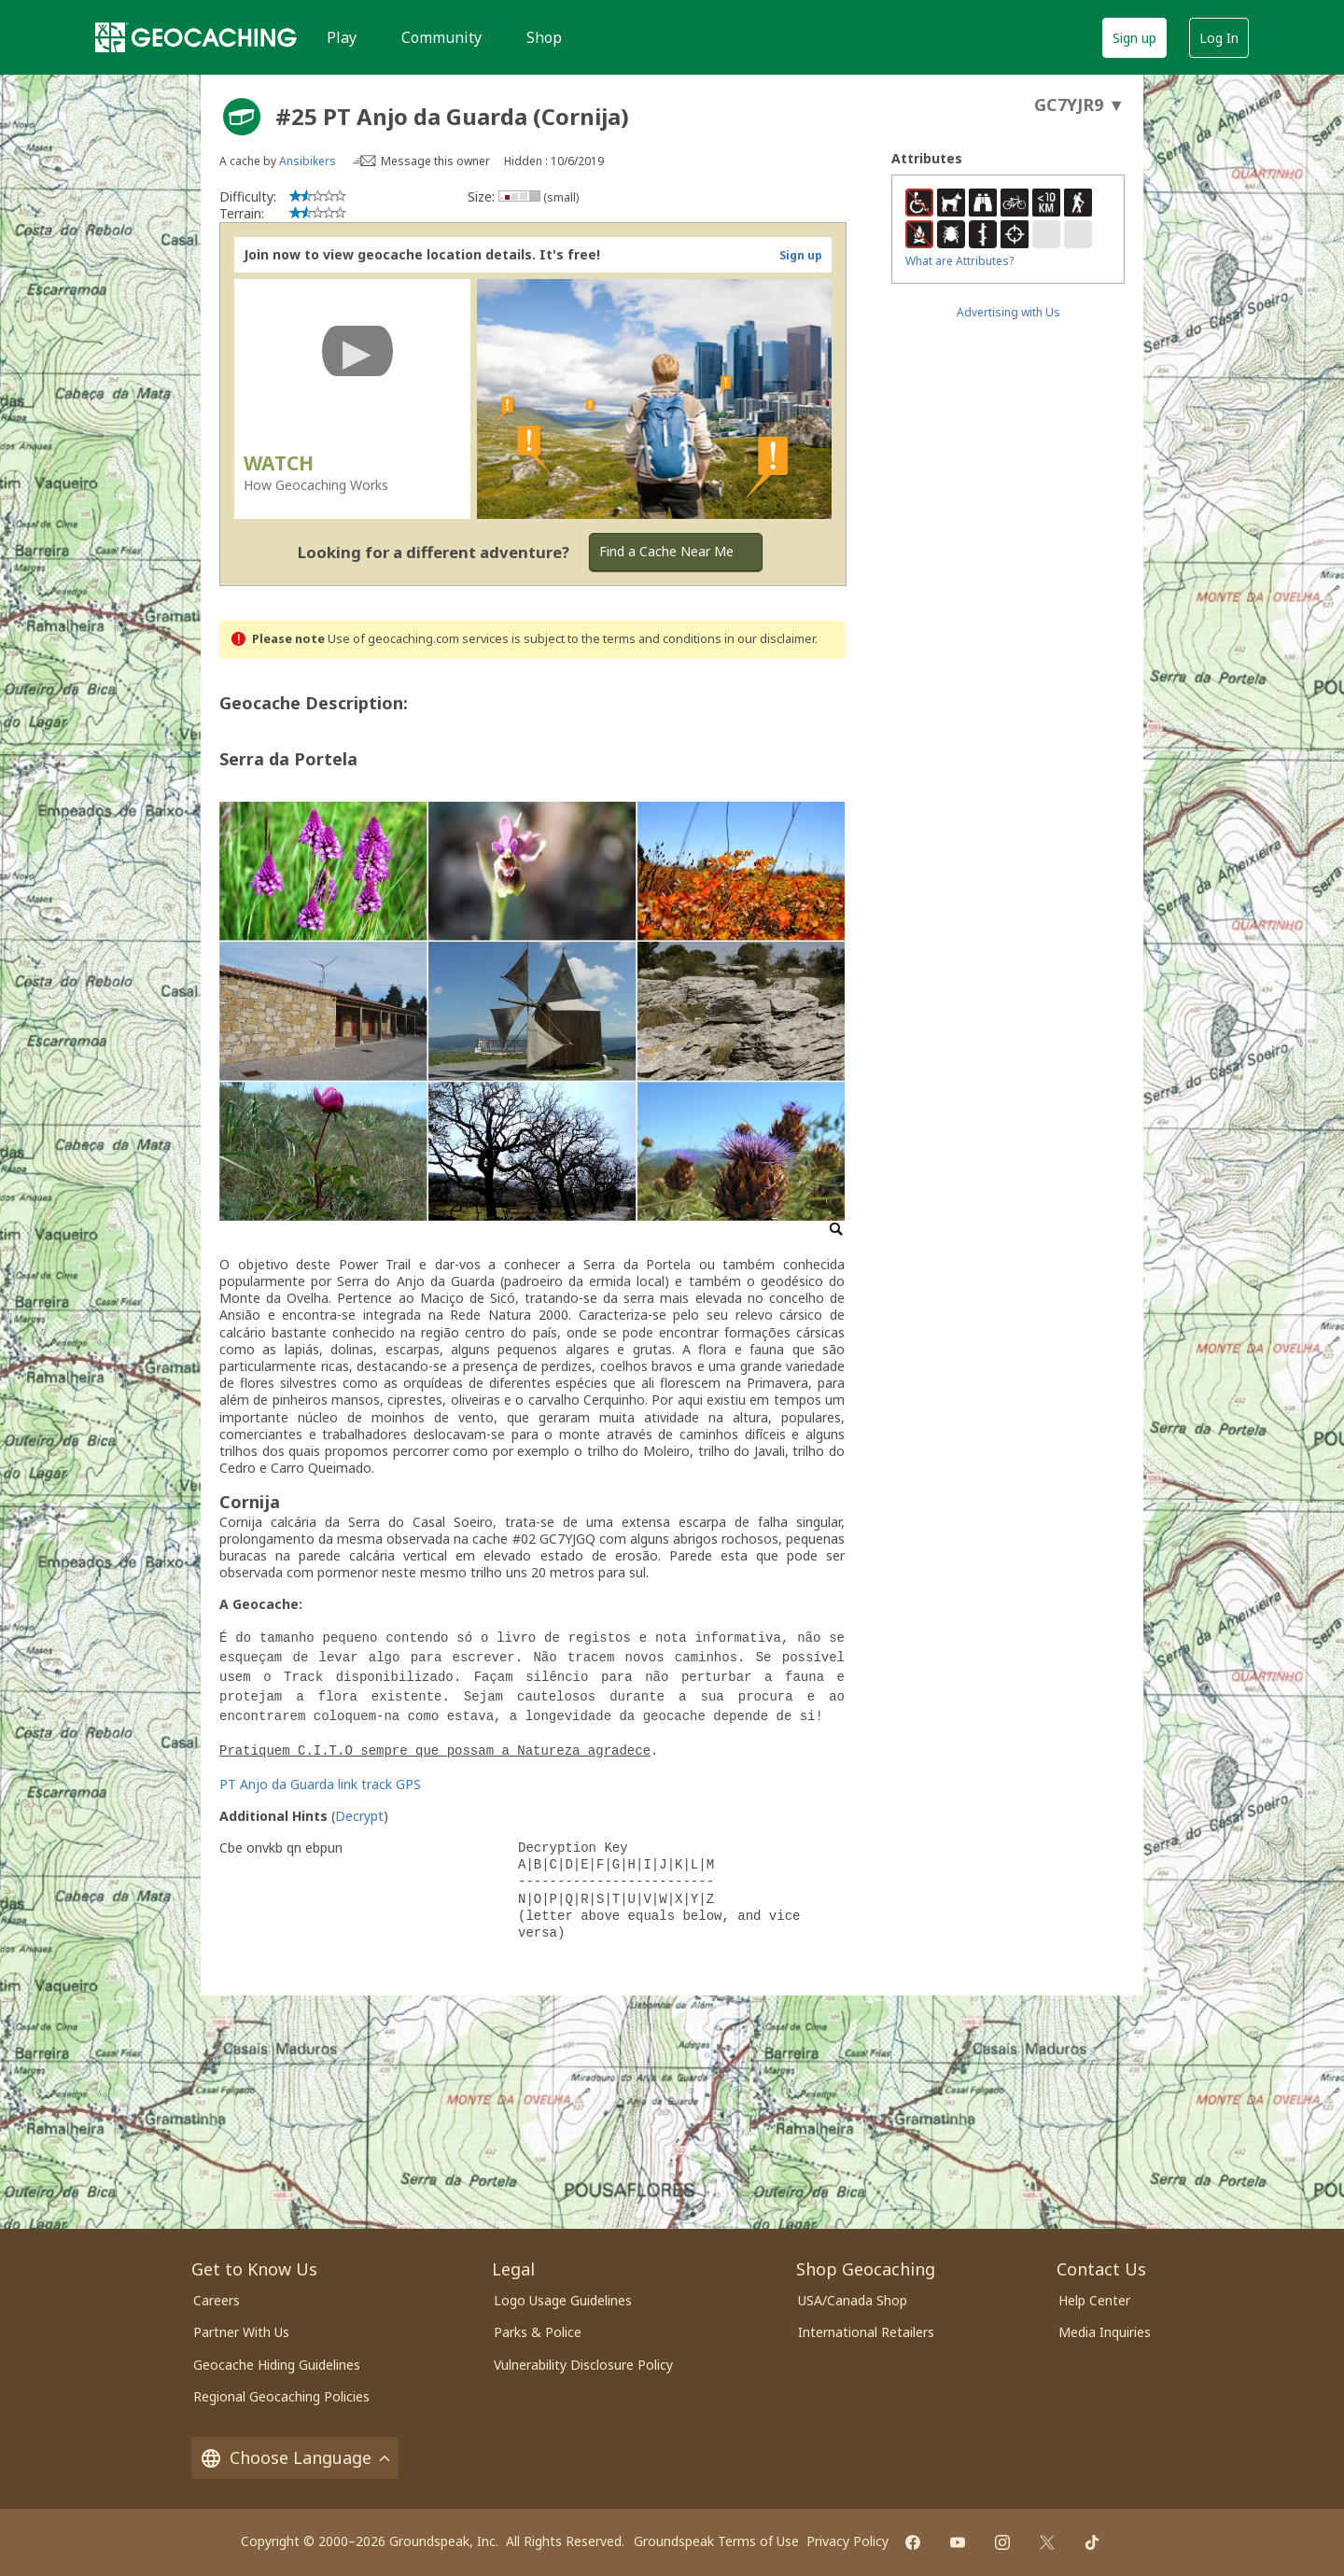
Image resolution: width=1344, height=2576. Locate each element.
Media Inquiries (1104, 2332)
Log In (1219, 38)
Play (342, 37)
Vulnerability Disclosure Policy (583, 2364)
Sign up (1134, 38)
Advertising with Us (1008, 312)
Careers (216, 2300)
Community (441, 37)
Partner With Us (241, 2332)
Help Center (1094, 2300)
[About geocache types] (241, 116)
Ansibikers (307, 161)
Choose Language (295, 2458)
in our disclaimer (769, 639)
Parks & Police (537, 2332)
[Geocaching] (196, 37)
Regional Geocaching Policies (281, 2396)
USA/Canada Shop (852, 2300)
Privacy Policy (847, 2541)
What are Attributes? (959, 261)
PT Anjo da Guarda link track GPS (320, 1784)
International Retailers (866, 2332)
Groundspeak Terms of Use (716, 2541)
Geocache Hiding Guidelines (276, 2364)
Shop (544, 37)
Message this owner (435, 161)
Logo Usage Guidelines (563, 2300)
